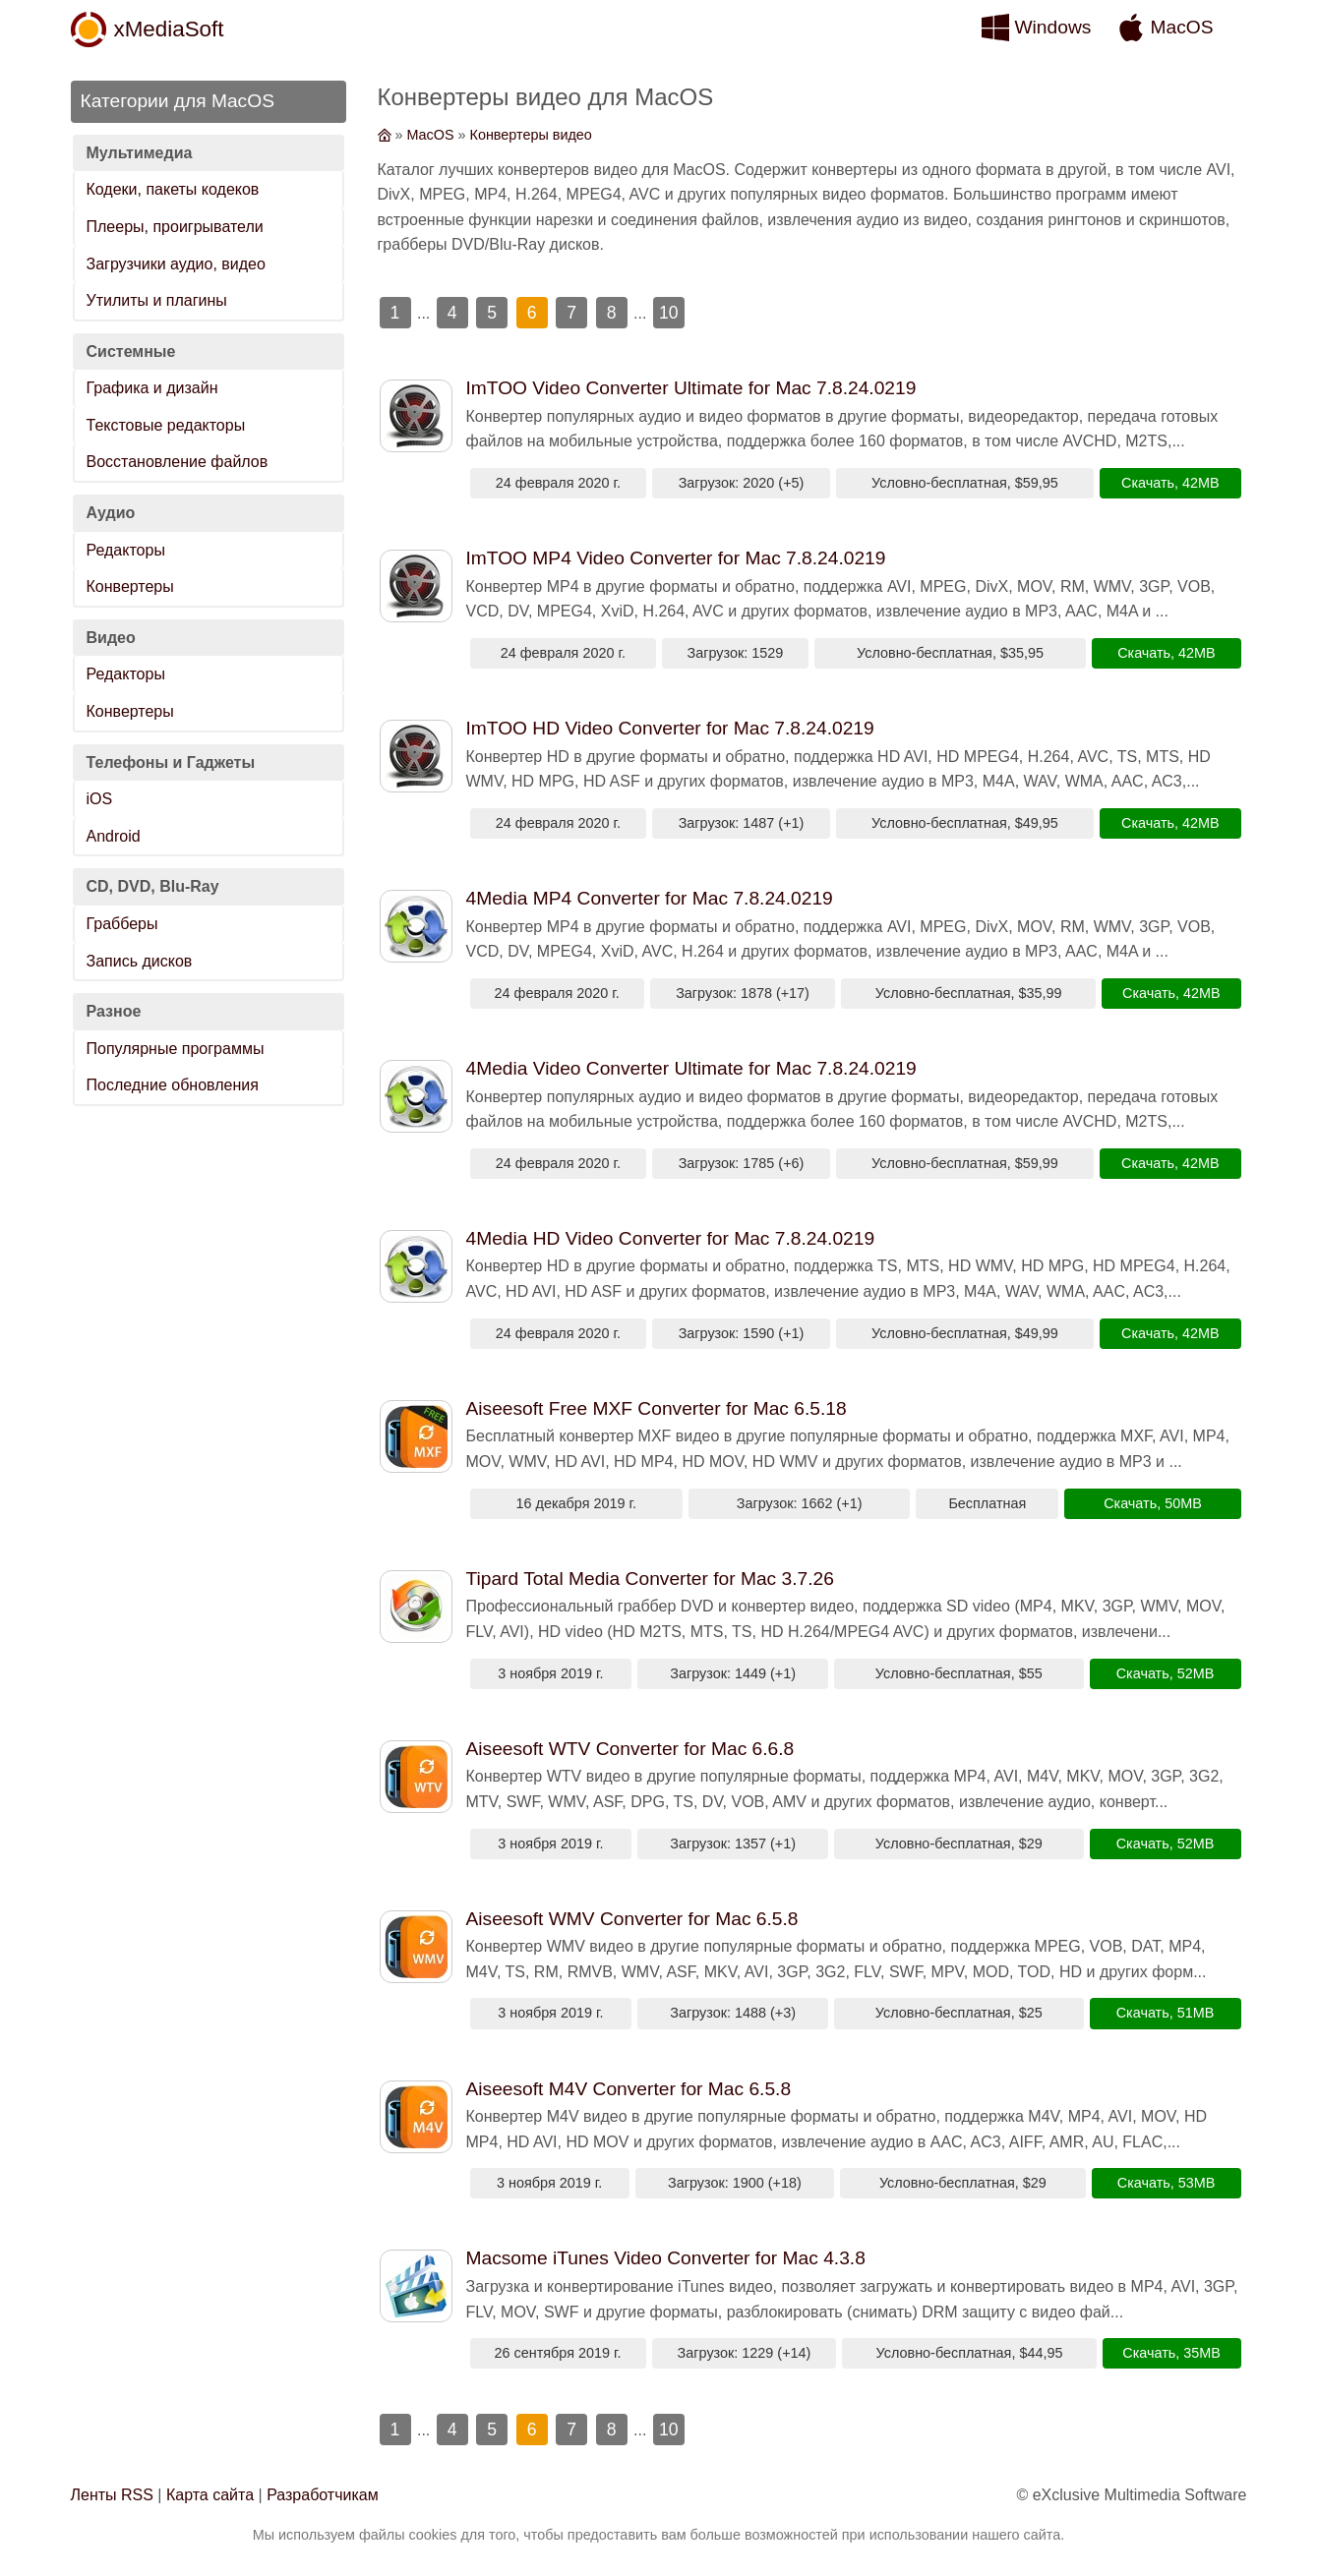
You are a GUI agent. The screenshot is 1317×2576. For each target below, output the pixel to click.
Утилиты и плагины (157, 300)
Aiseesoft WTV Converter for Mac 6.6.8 (630, 1748)
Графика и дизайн (152, 388)
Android (114, 836)
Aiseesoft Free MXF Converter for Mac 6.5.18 (656, 1408)
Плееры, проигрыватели (175, 226)
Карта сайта (210, 2495)
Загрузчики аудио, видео (176, 264)
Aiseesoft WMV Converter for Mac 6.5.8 (632, 1918)
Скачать (1147, 483)
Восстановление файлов (178, 461)
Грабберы (122, 923)
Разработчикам (323, 2495)
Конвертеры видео (531, 135)
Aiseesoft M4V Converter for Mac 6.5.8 (629, 2088)
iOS (100, 798)
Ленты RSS (112, 2495)
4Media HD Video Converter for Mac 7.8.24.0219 (670, 1238)
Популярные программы (176, 1048)
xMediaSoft (169, 29)
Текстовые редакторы (166, 425)
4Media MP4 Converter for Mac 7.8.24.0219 (649, 898)
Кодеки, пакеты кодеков (173, 189)
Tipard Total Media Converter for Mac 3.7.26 (650, 1578)
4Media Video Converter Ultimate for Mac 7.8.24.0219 (691, 1068)
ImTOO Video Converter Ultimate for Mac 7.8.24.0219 (691, 388)
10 (669, 312)
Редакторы (126, 550)
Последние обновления (173, 1085)
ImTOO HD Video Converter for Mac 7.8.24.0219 (670, 728)
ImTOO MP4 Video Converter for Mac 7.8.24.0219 (676, 558)
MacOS (1182, 27)
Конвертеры (130, 586)
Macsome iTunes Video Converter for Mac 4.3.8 (666, 2258)
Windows (1053, 27)
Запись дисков (140, 961)
